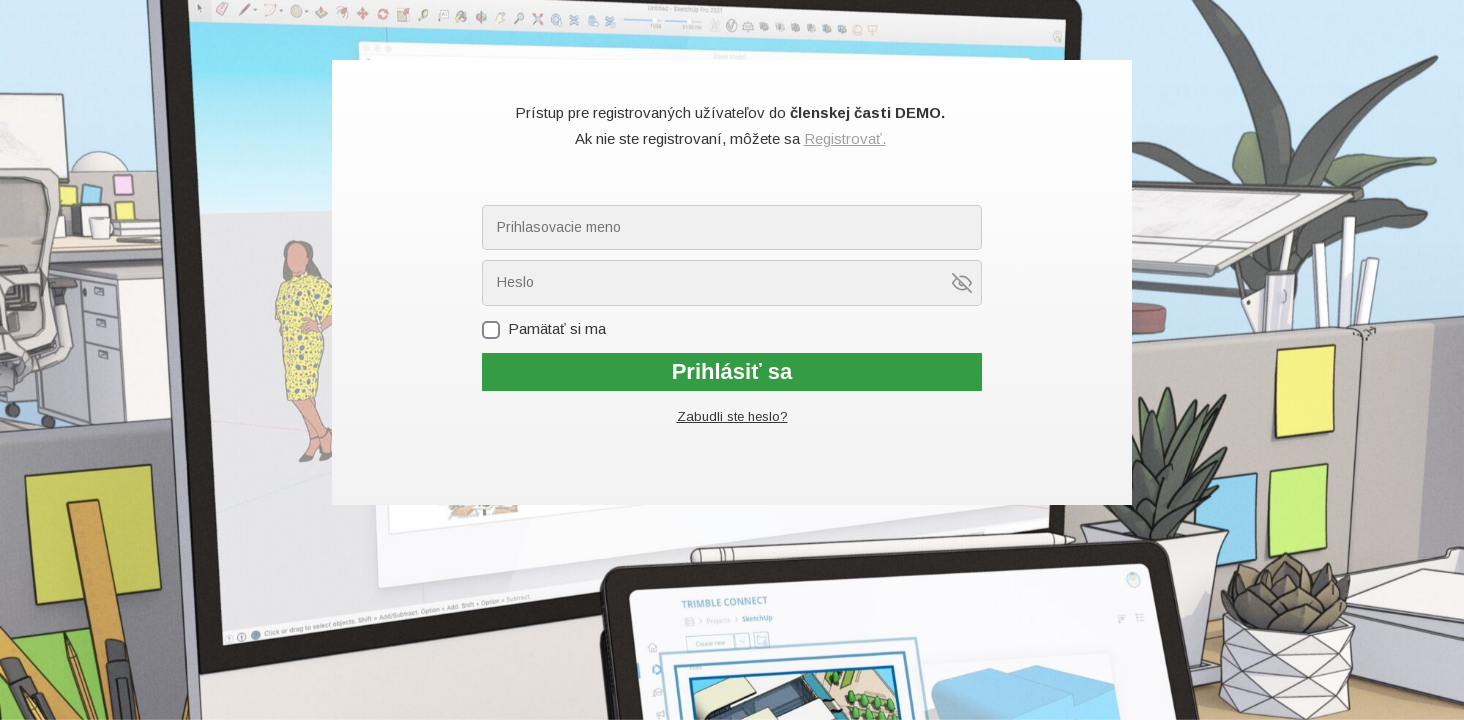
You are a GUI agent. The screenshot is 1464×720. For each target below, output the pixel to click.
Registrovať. (845, 138)
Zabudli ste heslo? (732, 416)
